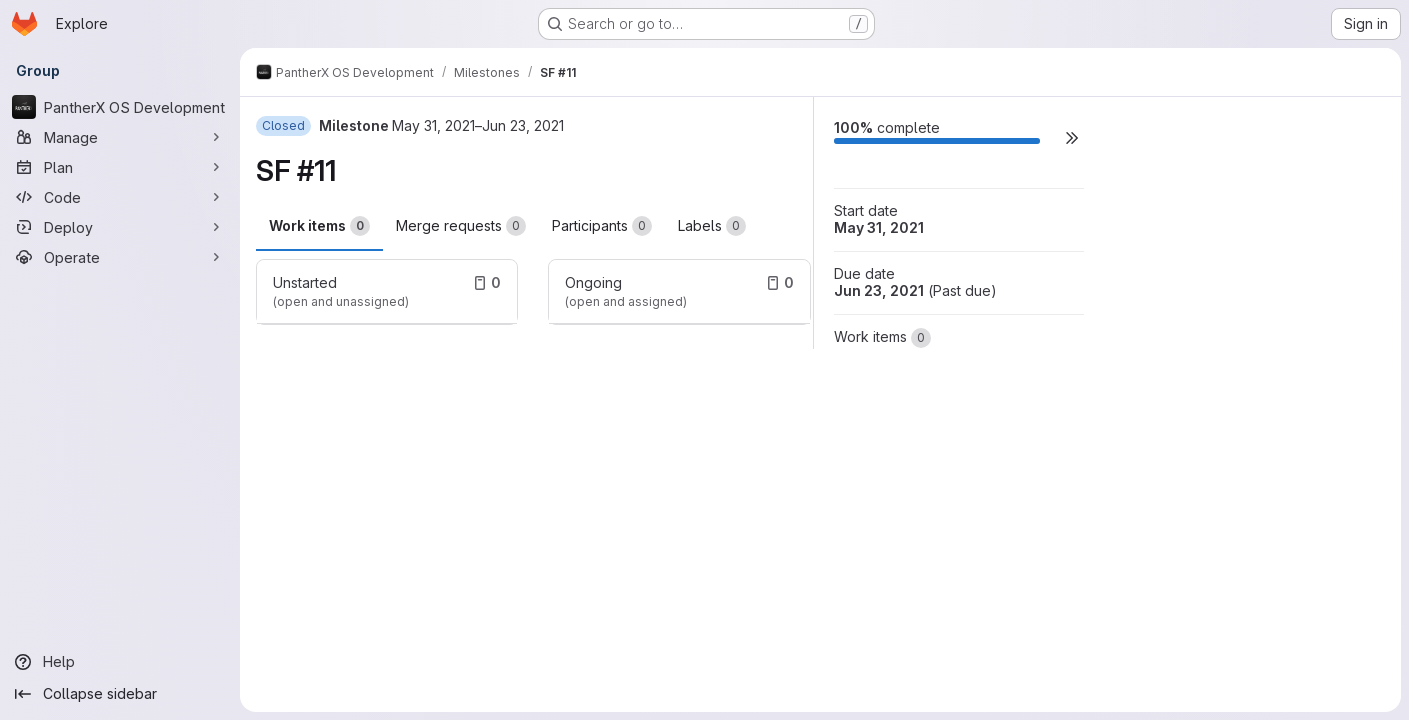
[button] (1072, 137)
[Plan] (120, 167)
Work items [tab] (319, 226)
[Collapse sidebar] (120, 694)
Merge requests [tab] (461, 226)
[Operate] (120, 257)
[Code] (120, 197)
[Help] (120, 662)
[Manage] (120, 137)
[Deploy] (120, 227)
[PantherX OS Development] (120, 107)
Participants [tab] (602, 226)
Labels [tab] (712, 226)
